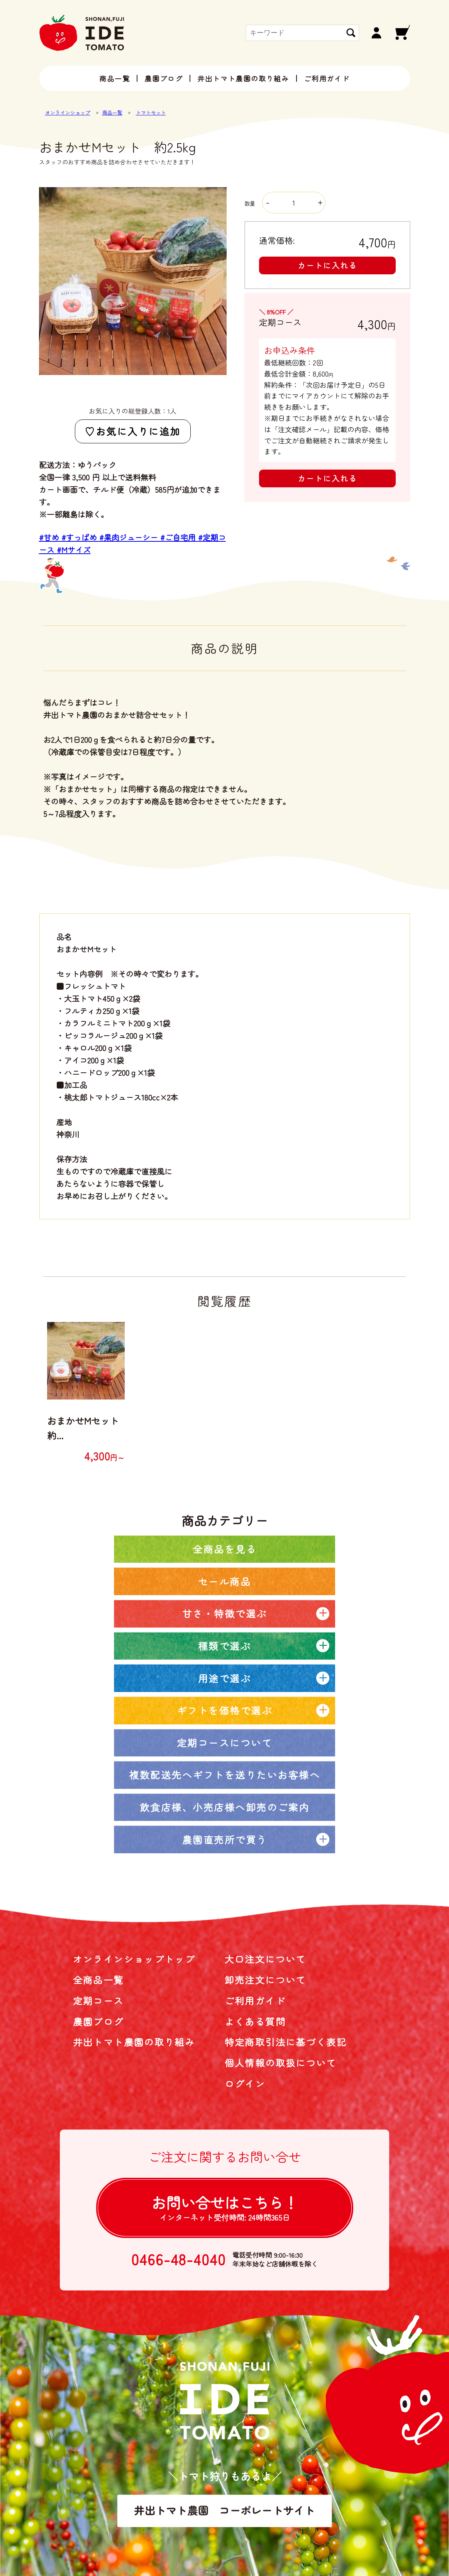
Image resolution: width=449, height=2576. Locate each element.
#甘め (50, 537)
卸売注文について (265, 1979)
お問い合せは (224, 2207)
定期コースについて (225, 1742)
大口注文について (265, 1959)
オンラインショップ (67, 112)
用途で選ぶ (224, 1678)
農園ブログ (163, 78)
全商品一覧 (98, 1979)
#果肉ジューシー (129, 537)
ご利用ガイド (327, 78)
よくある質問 (255, 2021)
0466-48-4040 (178, 2259)
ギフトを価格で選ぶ (225, 1710)
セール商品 (224, 1581)
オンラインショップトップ (134, 1959)
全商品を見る (224, 1549)
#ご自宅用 (179, 537)
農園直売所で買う (224, 1839)
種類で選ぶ (224, 1646)
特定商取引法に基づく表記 (286, 2042)
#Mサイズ (74, 549)
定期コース (98, 2000)
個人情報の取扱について (281, 2062)
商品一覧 (114, 78)
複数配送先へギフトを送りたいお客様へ (224, 1775)
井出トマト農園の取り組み (243, 78)
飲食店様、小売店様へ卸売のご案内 (225, 1807)
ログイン (245, 2083)
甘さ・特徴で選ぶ (224, 1613)
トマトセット (151, 112)
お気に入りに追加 (138, 431)
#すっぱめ (80, 537)
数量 (284, 203)
